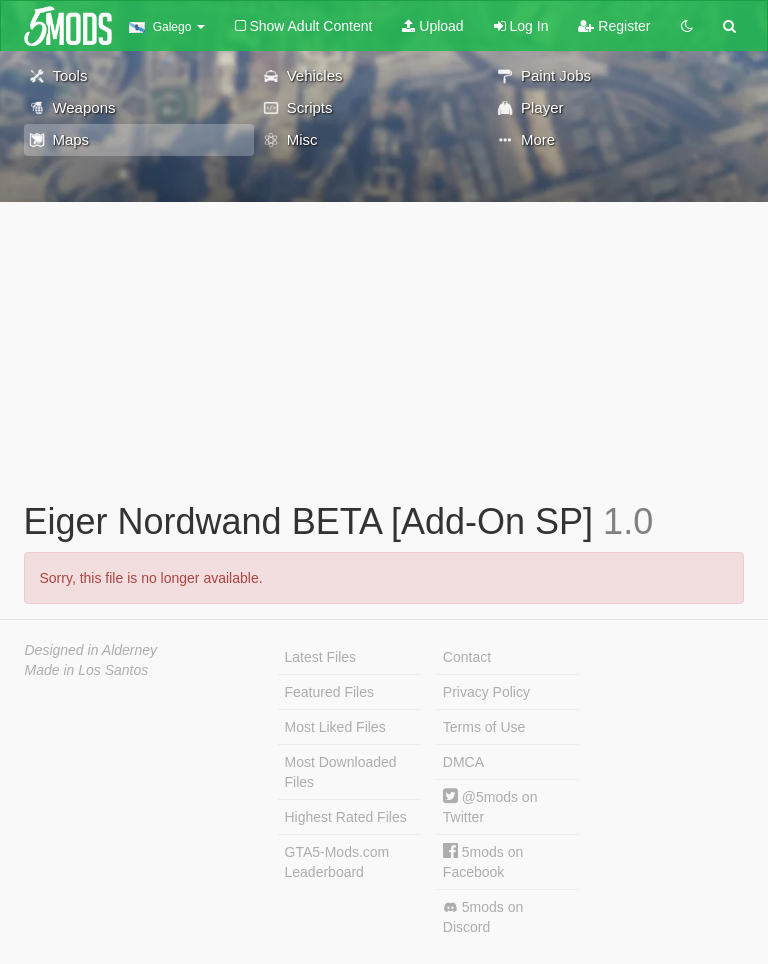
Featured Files (329, 692)
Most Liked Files (335, 727)
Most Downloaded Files (341, 772)
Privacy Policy (486, 692)
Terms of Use (484, 727)
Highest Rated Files (346, 817)
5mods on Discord (483, 917)
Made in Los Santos (87, 670)
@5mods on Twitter (490, 806)
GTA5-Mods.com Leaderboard (337, 862)
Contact (467, 657)
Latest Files (321, 657)
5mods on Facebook (483, 861)
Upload (432, 26)
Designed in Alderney (91, 650)
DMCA (463, 762)
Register (614, 26)
